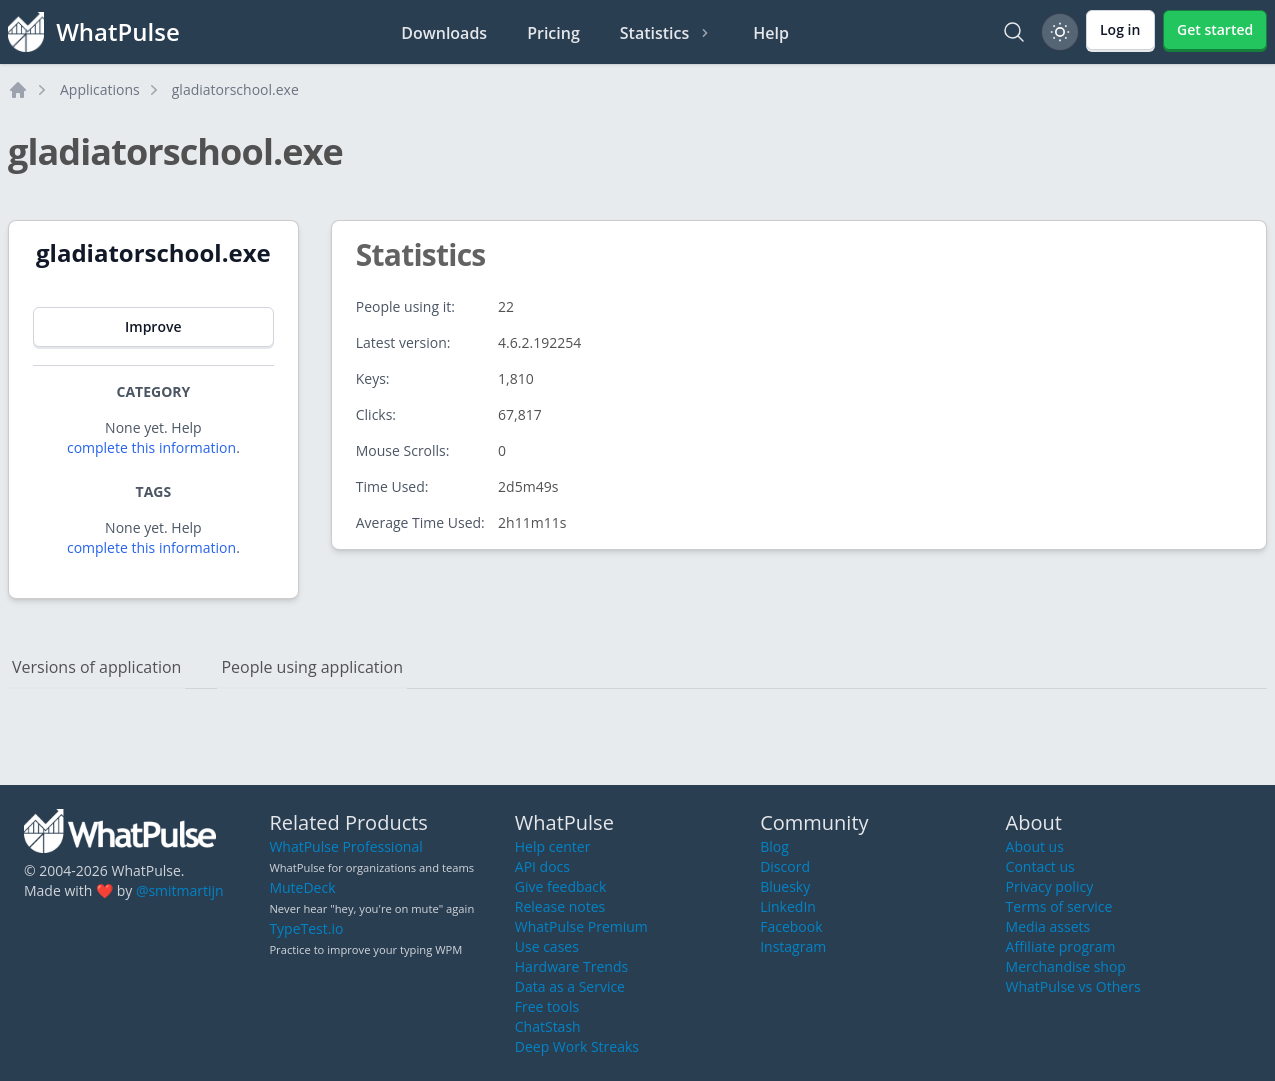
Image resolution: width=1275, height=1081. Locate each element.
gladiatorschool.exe (235, 89)
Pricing (553, 33)
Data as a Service (570, 986)
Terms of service (1059, 906)
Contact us (1040, 866)
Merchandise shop (1066, 966)
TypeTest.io (306, 928)
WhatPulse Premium (581, 926)
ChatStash (548, 1026)
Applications (100, 89)
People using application (312, 667)
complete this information (151, 447)
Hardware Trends (571, 966)
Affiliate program (1061, 946)
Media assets (1048, 926)
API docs (542, 866)
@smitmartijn (180, 890)
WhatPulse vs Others (1073, 986)
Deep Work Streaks (577, 1046)
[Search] (1014, 32)
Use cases (547, 946)
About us (1035, 846)
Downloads (444, 33)
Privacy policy (1050, 886)
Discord (785, 866)
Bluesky (785, 886)
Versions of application (96, 667)
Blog (774, 846)
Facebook (791, 926)
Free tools (547, 1006)
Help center (553, 846)
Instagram (793, 946)
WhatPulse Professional (345, 846)
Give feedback (561, 886)
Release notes (560, 906)
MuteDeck (302, 887)
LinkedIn (788, 906)
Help (771, 33)
